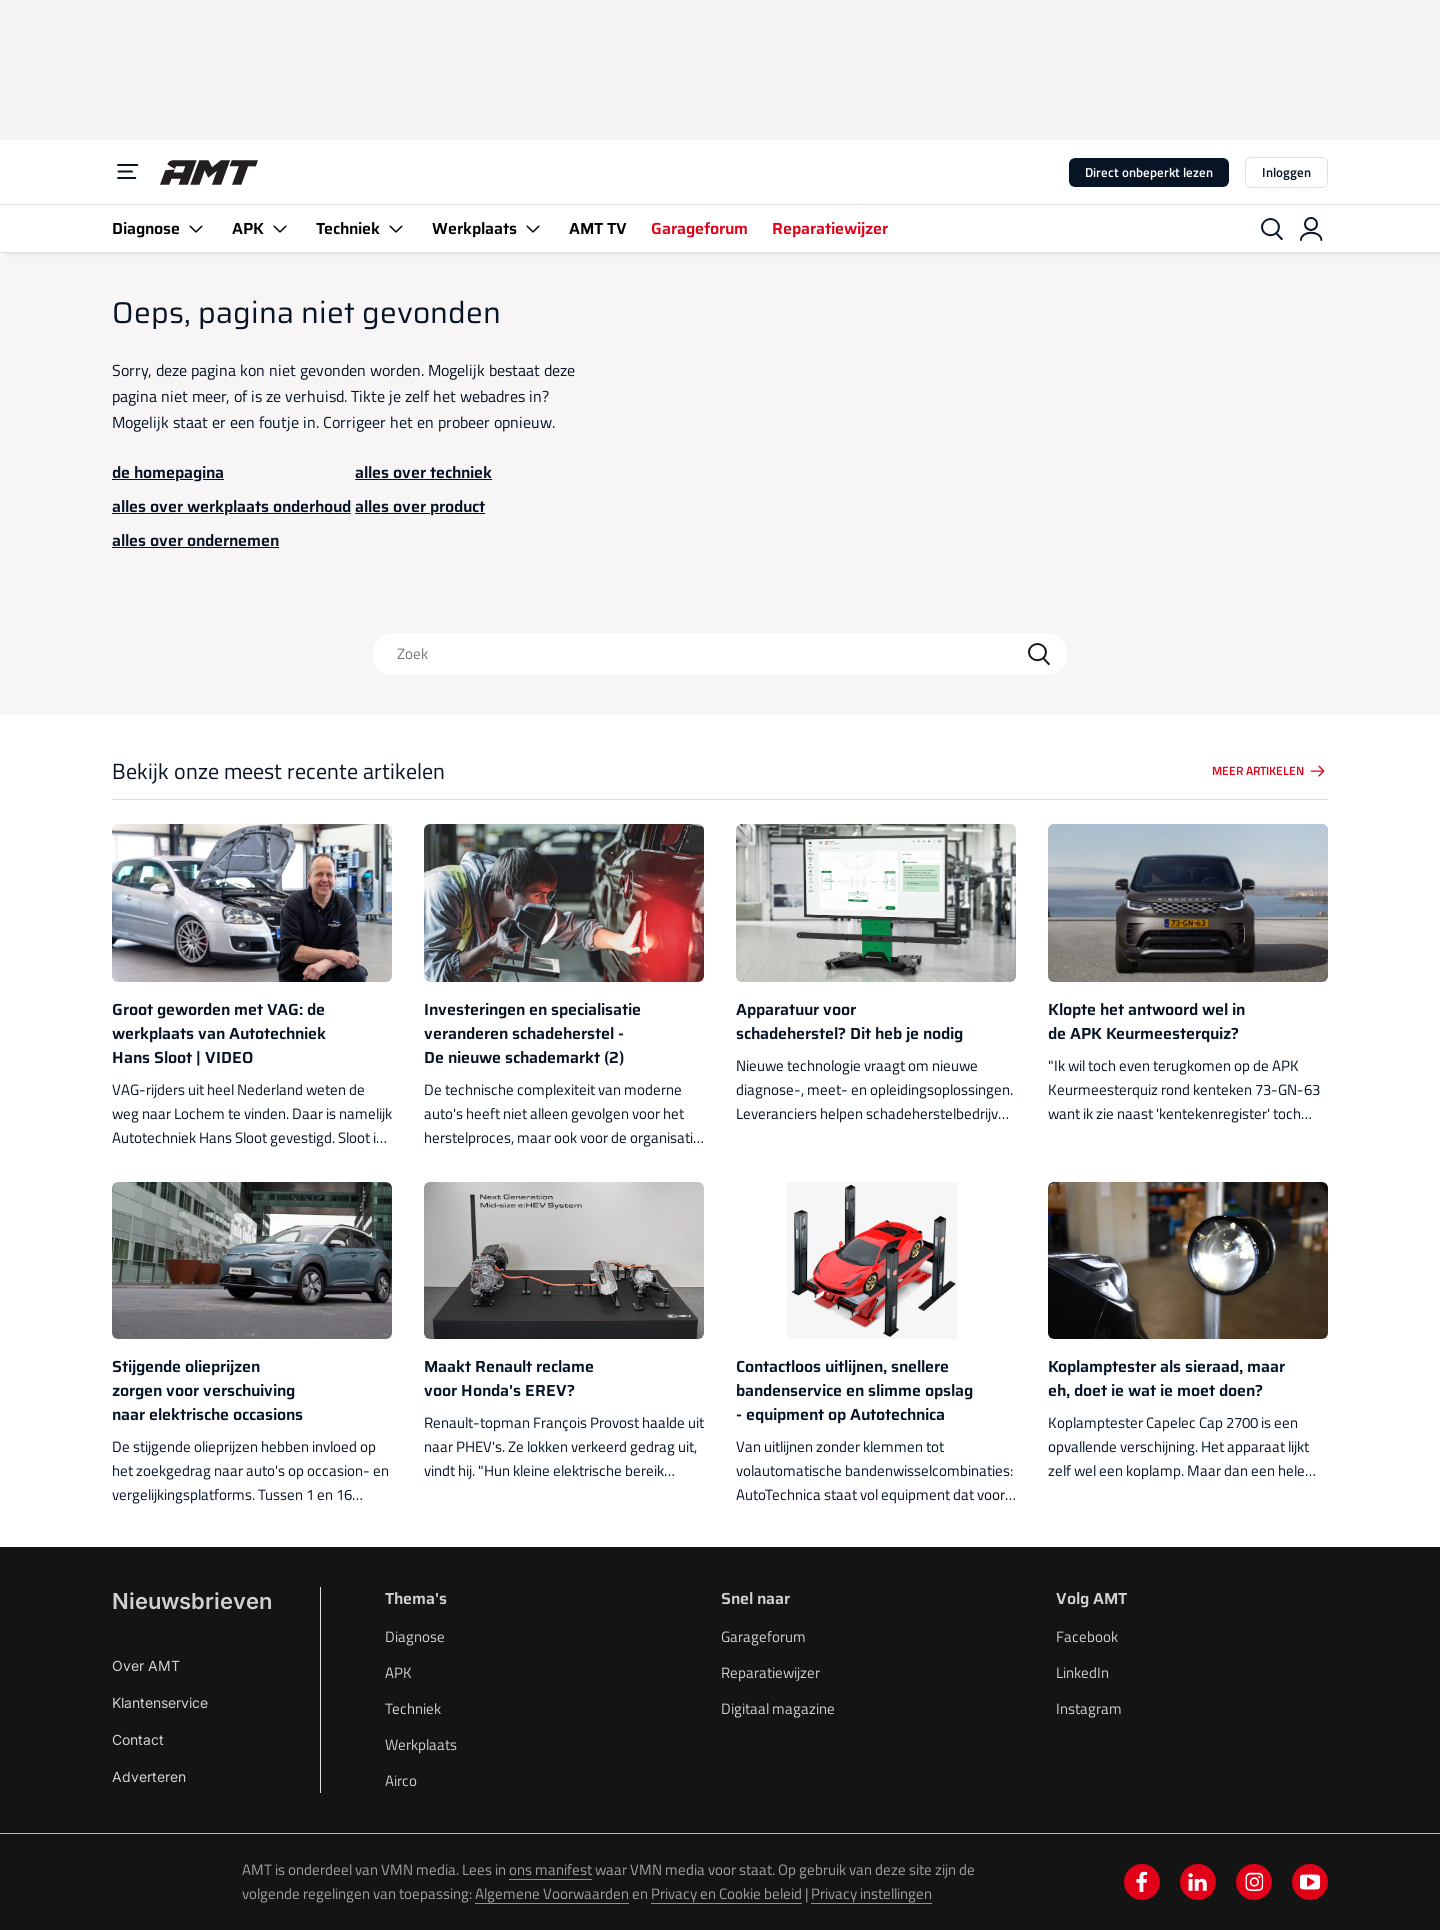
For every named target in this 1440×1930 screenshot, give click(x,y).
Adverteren (149, 1776)
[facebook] (1142, 1882)
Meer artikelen (1270, 771)
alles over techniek (423, 472)
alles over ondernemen (195, 540)
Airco (401, 1780)
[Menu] (128, 172)
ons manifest (550, 1869)
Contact (138, 1739)
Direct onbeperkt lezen (1149, 172)
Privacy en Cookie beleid (726, 1893)
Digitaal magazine (778, 1708)
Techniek (348, 228)
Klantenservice (160, 1702)
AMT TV (598, 228)
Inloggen (1286, 172)
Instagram (1089, 1708)
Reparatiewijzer (830, 228)
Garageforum (699, 228)
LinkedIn (1082, 1672)
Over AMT (146, 1665)
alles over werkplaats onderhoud (231, 506)
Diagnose (146, 228)
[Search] (1039, 654)
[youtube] (1310, 1882)
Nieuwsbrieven (192, 1601)
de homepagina (168, 472)
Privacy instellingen (871, 1893)
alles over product (420, 506)
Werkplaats (474, 228)
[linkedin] (1198, 1882)
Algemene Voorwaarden (552, 1893)
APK (248, 228)
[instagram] (1254, 1882)
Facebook (1087, 1636)
